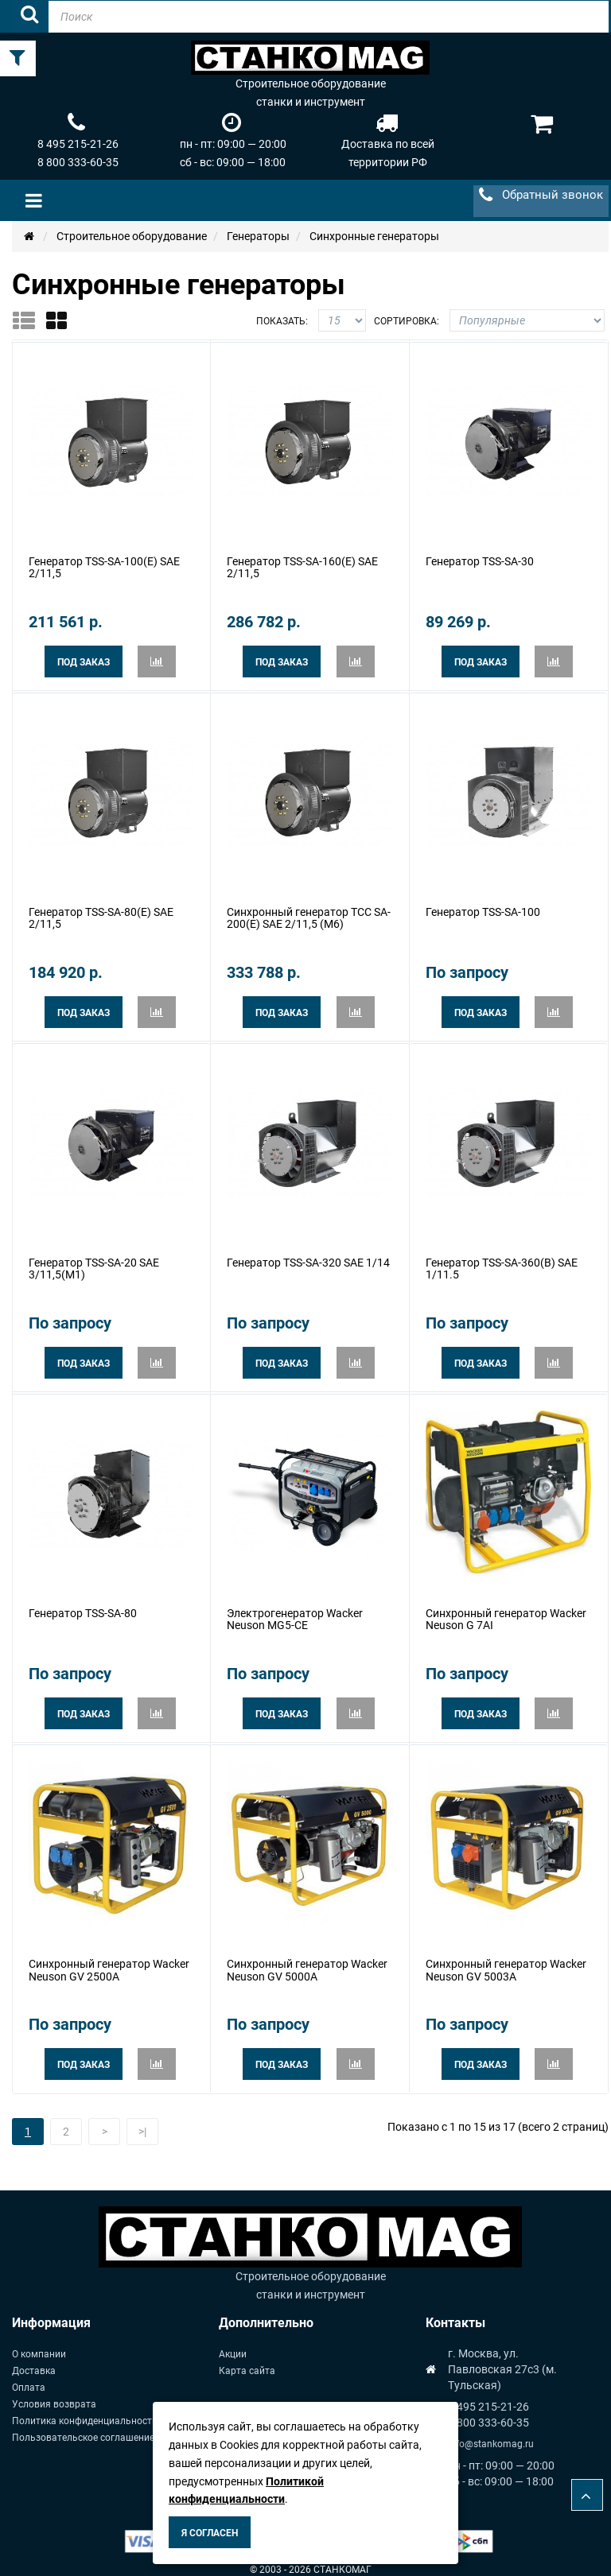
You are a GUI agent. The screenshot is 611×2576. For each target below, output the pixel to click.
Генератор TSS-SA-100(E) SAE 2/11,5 (104, 566)
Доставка (34, 2360)
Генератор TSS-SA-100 (483, 908)
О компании (39, 2343)
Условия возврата (54, 2393)
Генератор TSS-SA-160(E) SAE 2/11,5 (302, 566)
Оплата (28, 2377)
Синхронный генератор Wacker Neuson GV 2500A (109, 1960)
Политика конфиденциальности (85, 2410)
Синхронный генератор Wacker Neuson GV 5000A (307, 1960)
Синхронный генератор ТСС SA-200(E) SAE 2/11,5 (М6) (309, 914)
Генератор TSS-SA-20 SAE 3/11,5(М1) (94, 1263)
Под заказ (83, 661)
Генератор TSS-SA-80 (83, 1606)
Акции (233, 2343)
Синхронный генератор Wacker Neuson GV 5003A (506, 1960)
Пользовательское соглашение (83, 2427)
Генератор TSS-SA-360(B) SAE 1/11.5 (502, 1263)
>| (142, 2121)
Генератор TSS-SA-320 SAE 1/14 (308, 1257)
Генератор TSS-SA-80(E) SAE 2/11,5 (101, 914)
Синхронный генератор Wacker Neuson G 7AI (506, 1612)
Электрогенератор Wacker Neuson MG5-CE (295, 1612)
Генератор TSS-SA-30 (480, 560)
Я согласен (209, 2533)
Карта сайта (247, 2360)
